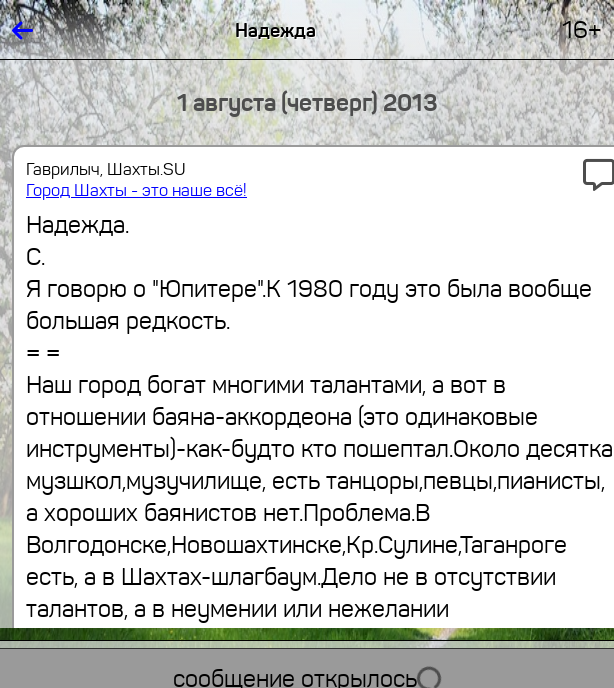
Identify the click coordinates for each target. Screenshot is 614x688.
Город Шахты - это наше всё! (136, 190)
